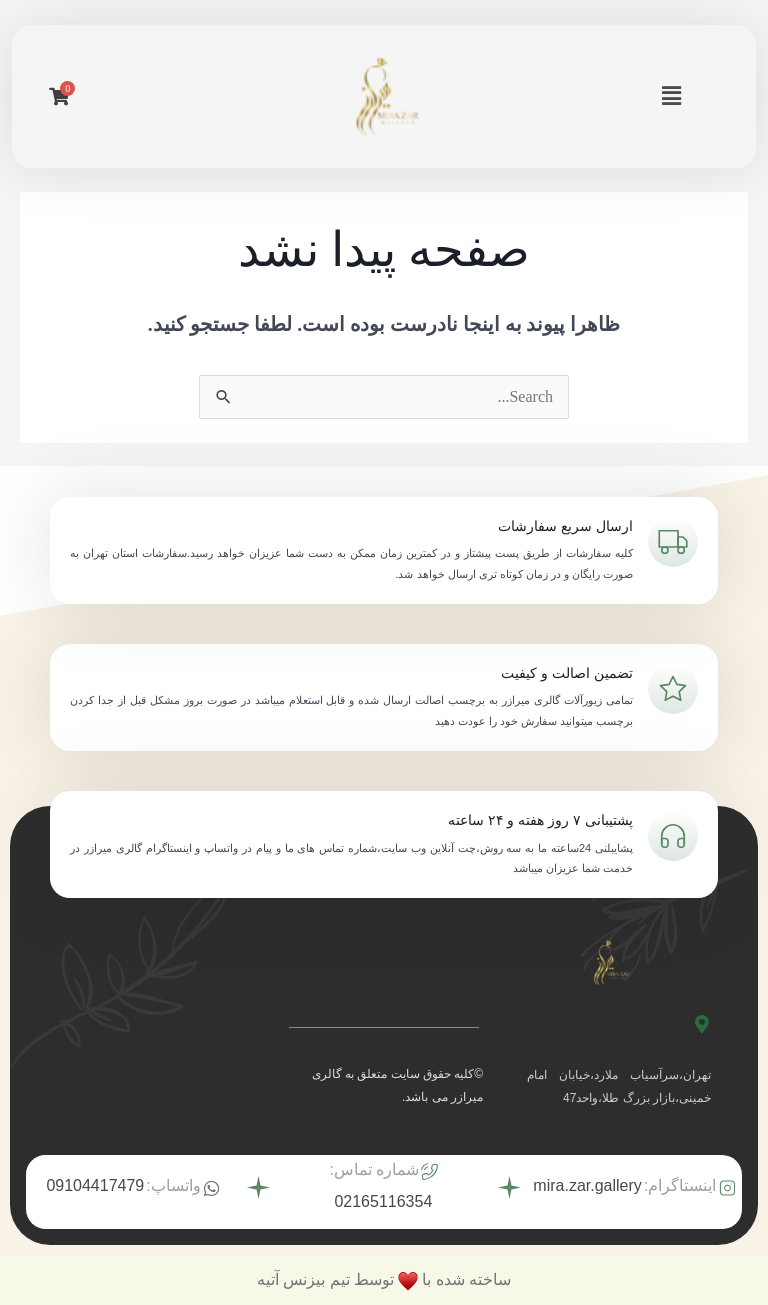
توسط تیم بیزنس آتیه (325, 1279)
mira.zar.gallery (587, 1185)
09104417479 (95, 1185)
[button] (671, 96)
